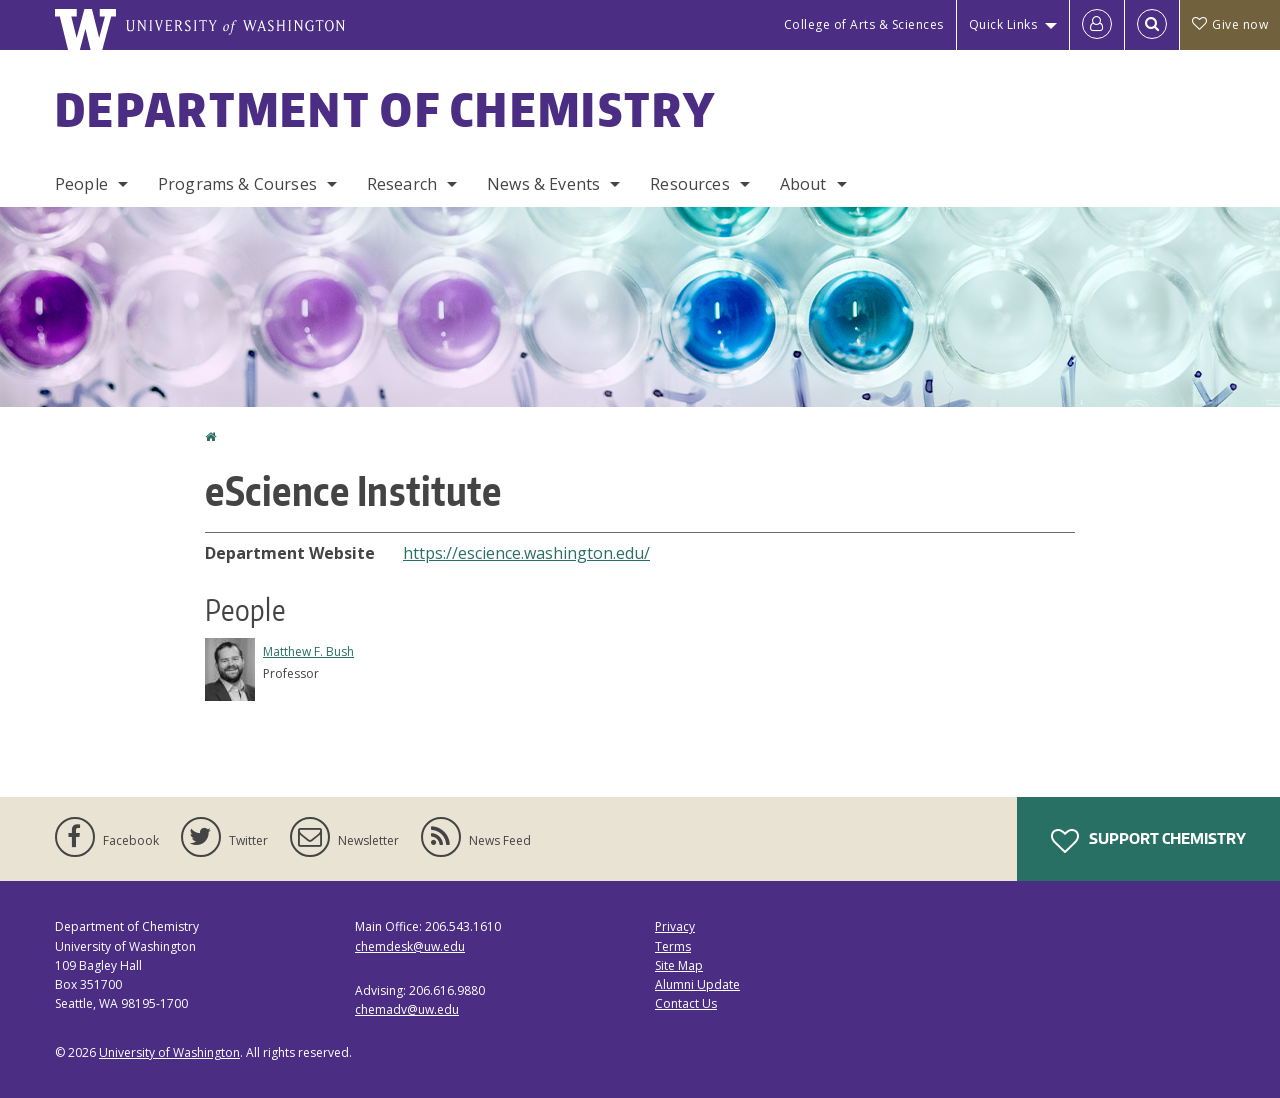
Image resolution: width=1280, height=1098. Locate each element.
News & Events (543, 184)
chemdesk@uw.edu (410, 946)
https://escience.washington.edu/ (526, 553)
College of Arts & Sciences (864, 24)
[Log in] (1097, 25)
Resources (689, 184)
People (81, 184)
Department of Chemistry (385, 109)
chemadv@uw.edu (407, 1009)
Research (402, 184)
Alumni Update (697, 984)
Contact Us (686, 1003)
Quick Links (1003, 24)
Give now (1230, 24)
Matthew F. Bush (308, 651)
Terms (673, 946)
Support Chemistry (1148, 841)
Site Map (679, 965)
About (803, 184)
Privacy (675, 926)
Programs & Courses (237, 184)
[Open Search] (1152, 25)
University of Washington (169, 1052)
